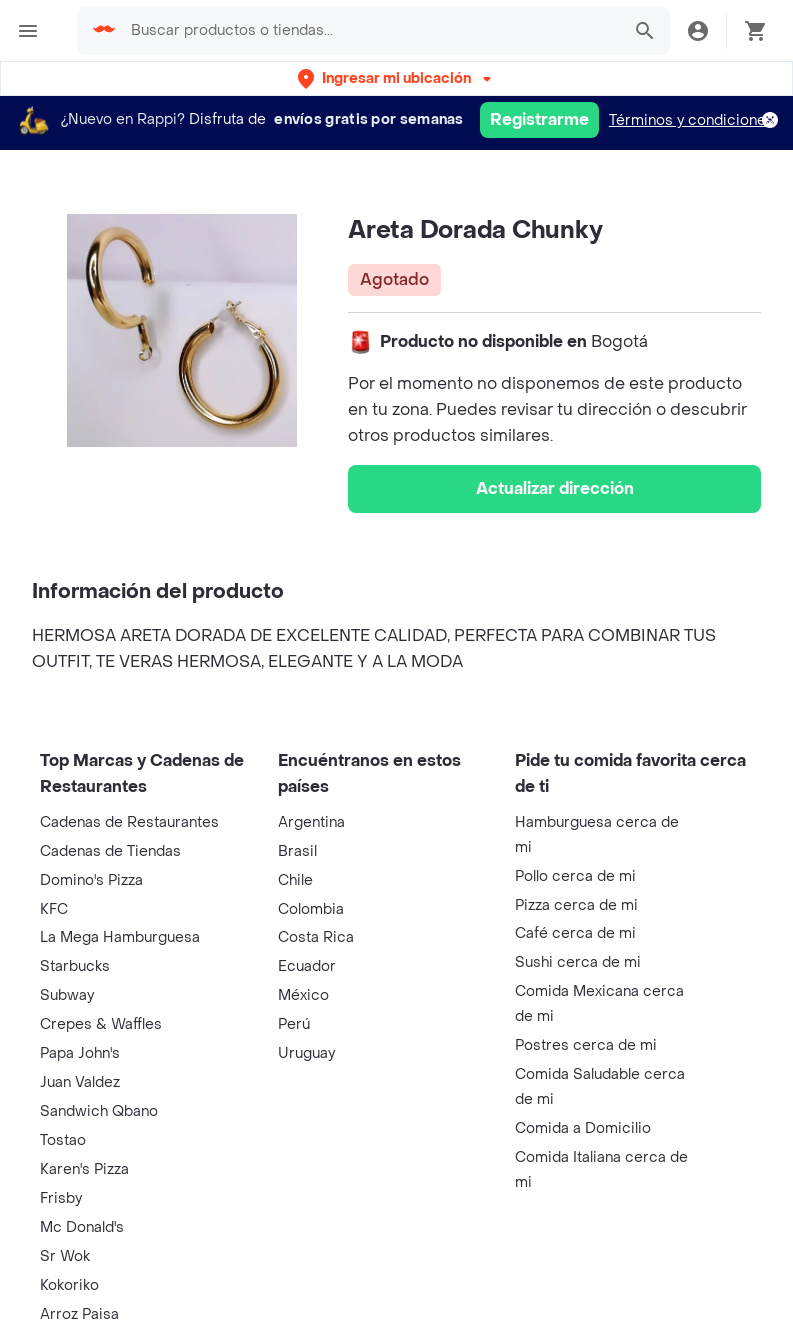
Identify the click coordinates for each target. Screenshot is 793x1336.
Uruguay (306, 1053)
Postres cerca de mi (586, 1045)
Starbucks (75, 966)
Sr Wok (65, 1256)
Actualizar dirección (555, 488)
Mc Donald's (82, 1227)
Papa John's (80, 1053)
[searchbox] (369, 31)
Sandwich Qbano (99, 1111)
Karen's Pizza (84, 1169)
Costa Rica (316, 937)
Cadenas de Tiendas (110, 851)
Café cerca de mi (575, 933)
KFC (54, 909)
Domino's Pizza (91, 880)
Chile (295, 880)
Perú (294, 1024)
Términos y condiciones (691, 120)
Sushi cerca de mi (578, 962)
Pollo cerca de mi (575, 876)
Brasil (297, 851)
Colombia (311, 909)
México (303, 995)
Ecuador (307, 966)
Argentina (311, 822)
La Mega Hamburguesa (120, 937)
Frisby (61, 1198)
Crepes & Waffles (101, 1024)
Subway (67, 995)
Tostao (63, 1140)
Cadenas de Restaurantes (129, 822)
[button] (396, 78)
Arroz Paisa (79, 1314)
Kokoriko (69, 1285)
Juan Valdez (80, 1082)
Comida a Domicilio (583, 1128)
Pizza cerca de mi (576, 905)
